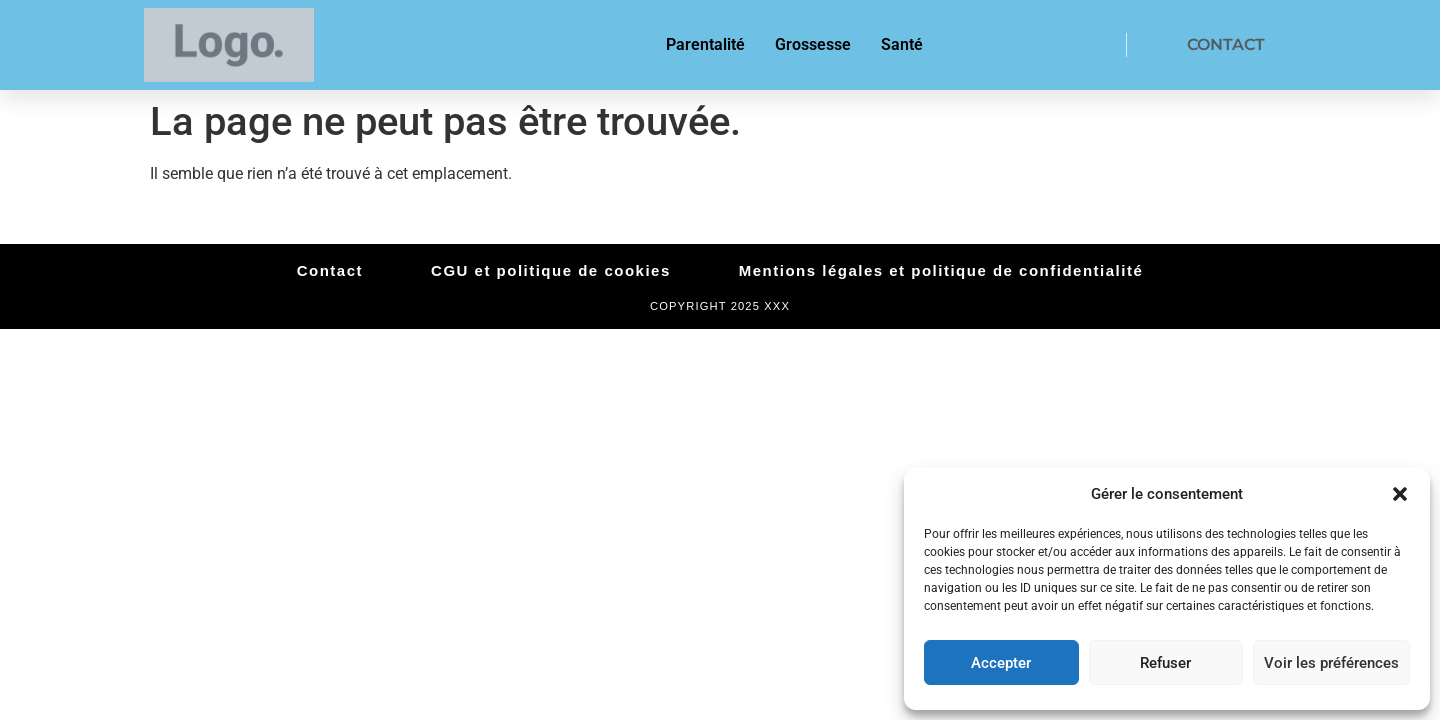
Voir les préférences (1331, 663)
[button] (1400, 494)
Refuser (1165, 663)
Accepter (1001, 663)
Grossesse (813, 44)
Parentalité (705, 44)
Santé (902, 44)
